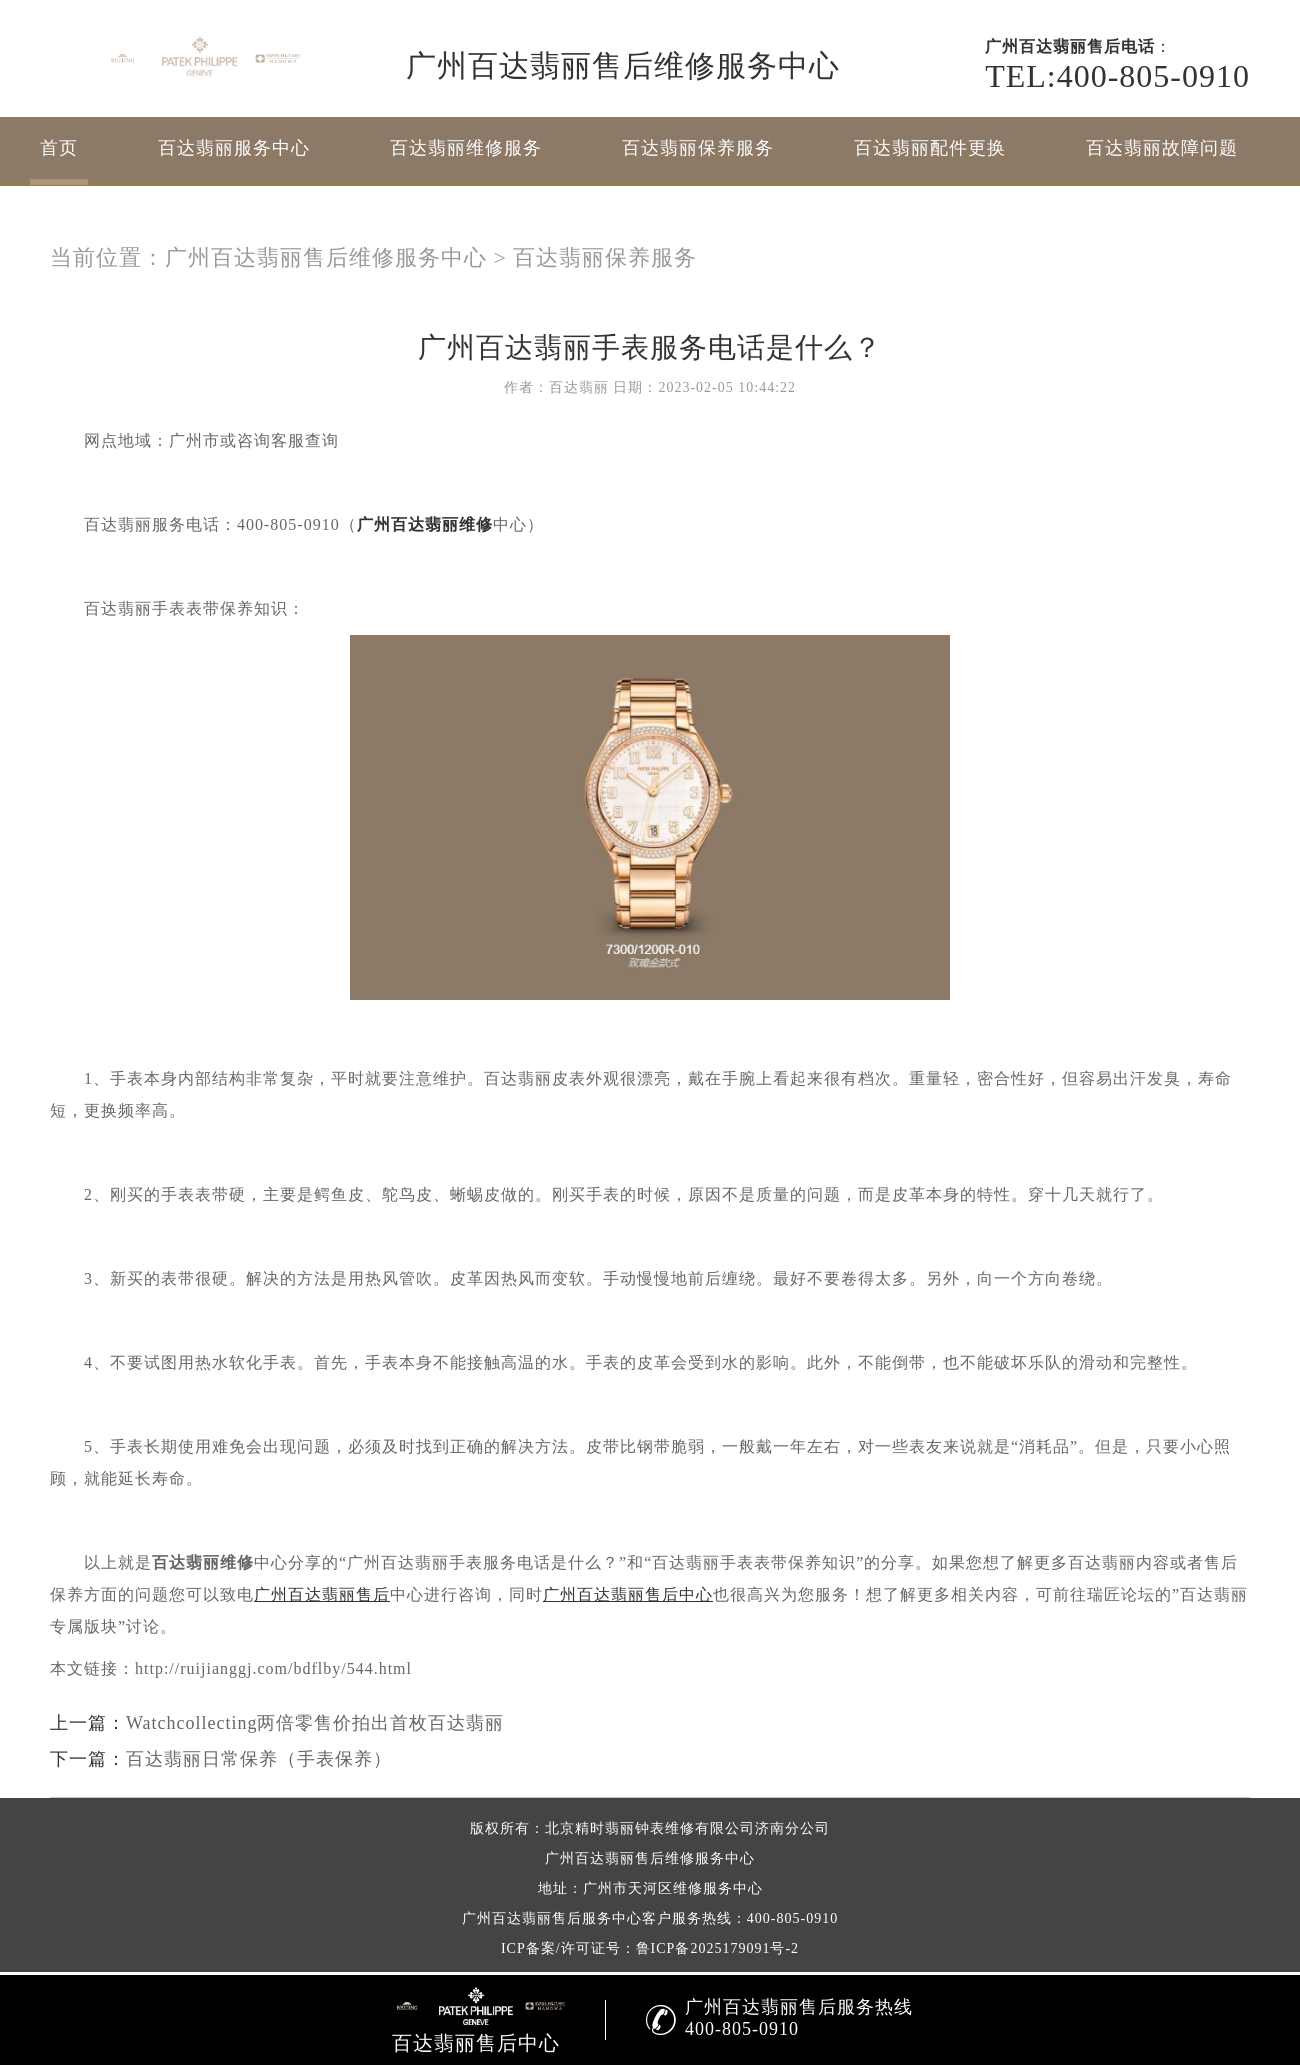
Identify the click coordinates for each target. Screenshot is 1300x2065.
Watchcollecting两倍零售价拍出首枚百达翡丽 (315, 1723)
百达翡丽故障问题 (1162, 148)
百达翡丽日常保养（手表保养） (259, 1759)
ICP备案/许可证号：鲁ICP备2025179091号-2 (650, 1948)
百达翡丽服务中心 (234, 148)
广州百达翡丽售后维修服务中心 (326, 257)
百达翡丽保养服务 (698, 148)
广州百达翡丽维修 (425, 524)
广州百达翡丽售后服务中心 (552, 1918)
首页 (59, 148)
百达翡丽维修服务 (466, 148)
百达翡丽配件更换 (930, 148)
